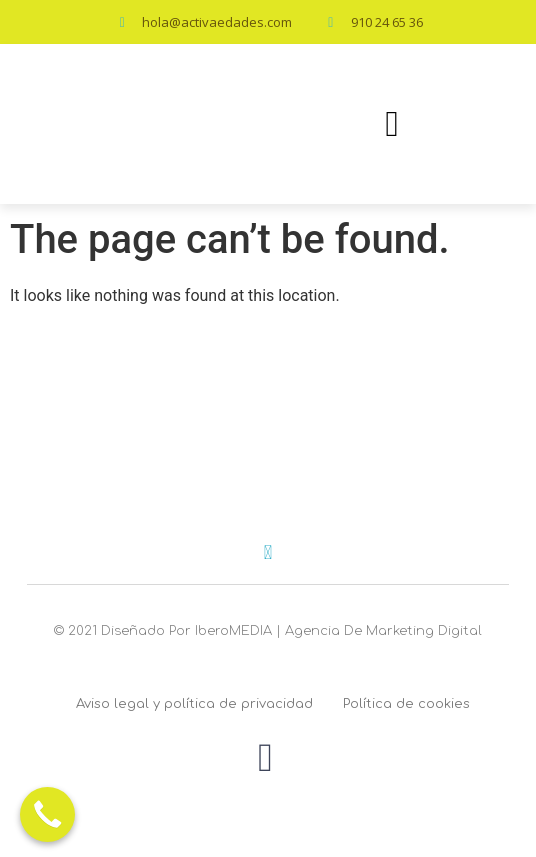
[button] (391, 124)
